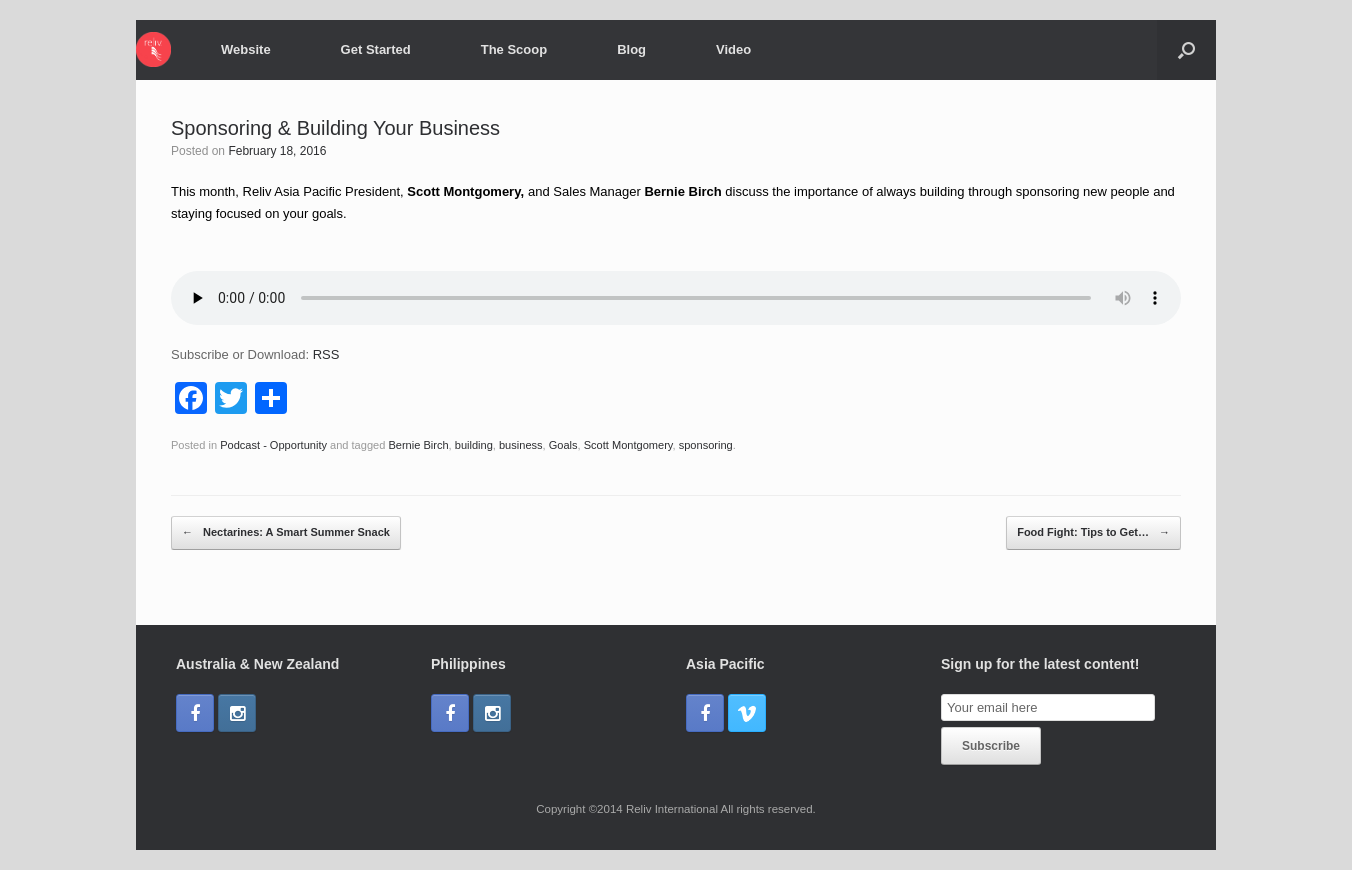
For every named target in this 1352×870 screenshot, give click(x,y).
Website (246, 49)
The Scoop (514, 49)
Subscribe (991, 746)
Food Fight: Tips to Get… (1093, 533)
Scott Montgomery (628, 445)
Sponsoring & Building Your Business (335, 128)
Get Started (376, 49)
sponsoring (706, 445)
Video (733, 49)
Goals (563, 445)
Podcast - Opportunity (273, 445)
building (474, 445)
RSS (326, 354)
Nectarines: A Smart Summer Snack (286, 533)
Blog (631, 49)
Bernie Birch (418, 445)
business (521, 445)
